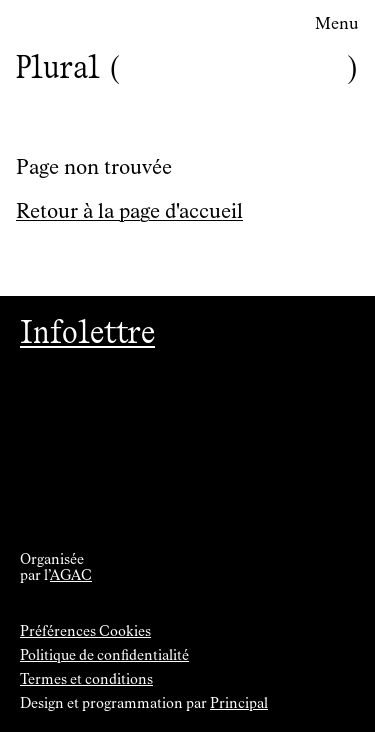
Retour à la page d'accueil (129, 212)
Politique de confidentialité (104, 656)
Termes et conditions (86, 680)
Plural (58, 66)
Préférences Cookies (85, 632)
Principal (239, 704)
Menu (337, 25)
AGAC (71, 576)
